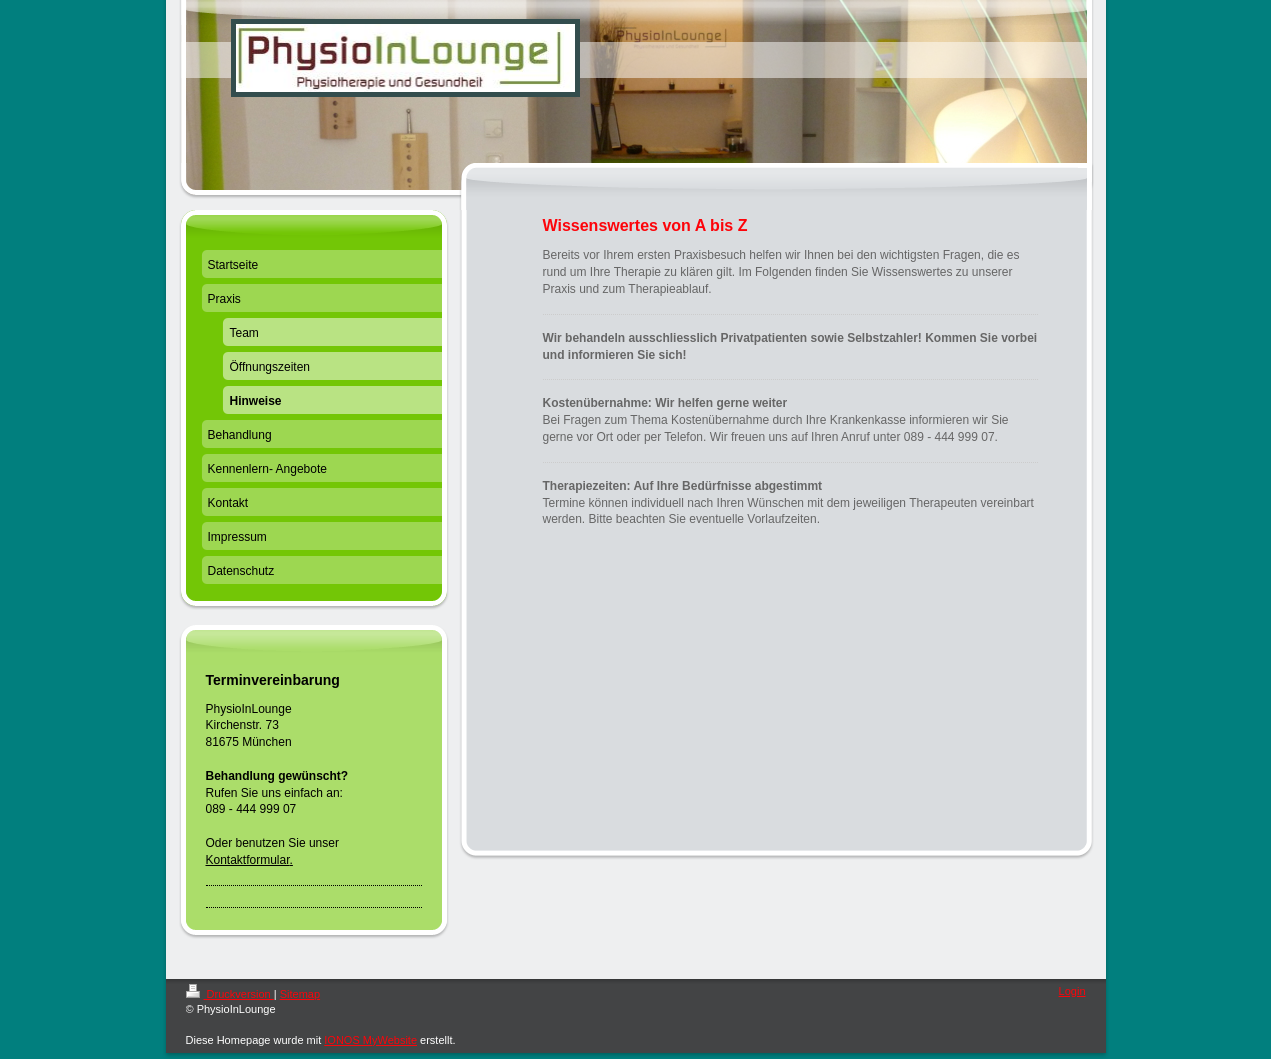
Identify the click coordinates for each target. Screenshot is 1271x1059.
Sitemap (300, 994)
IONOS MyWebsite (370, 1040)
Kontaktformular (248, 860)
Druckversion (230, 994)
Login (1072, 991)
